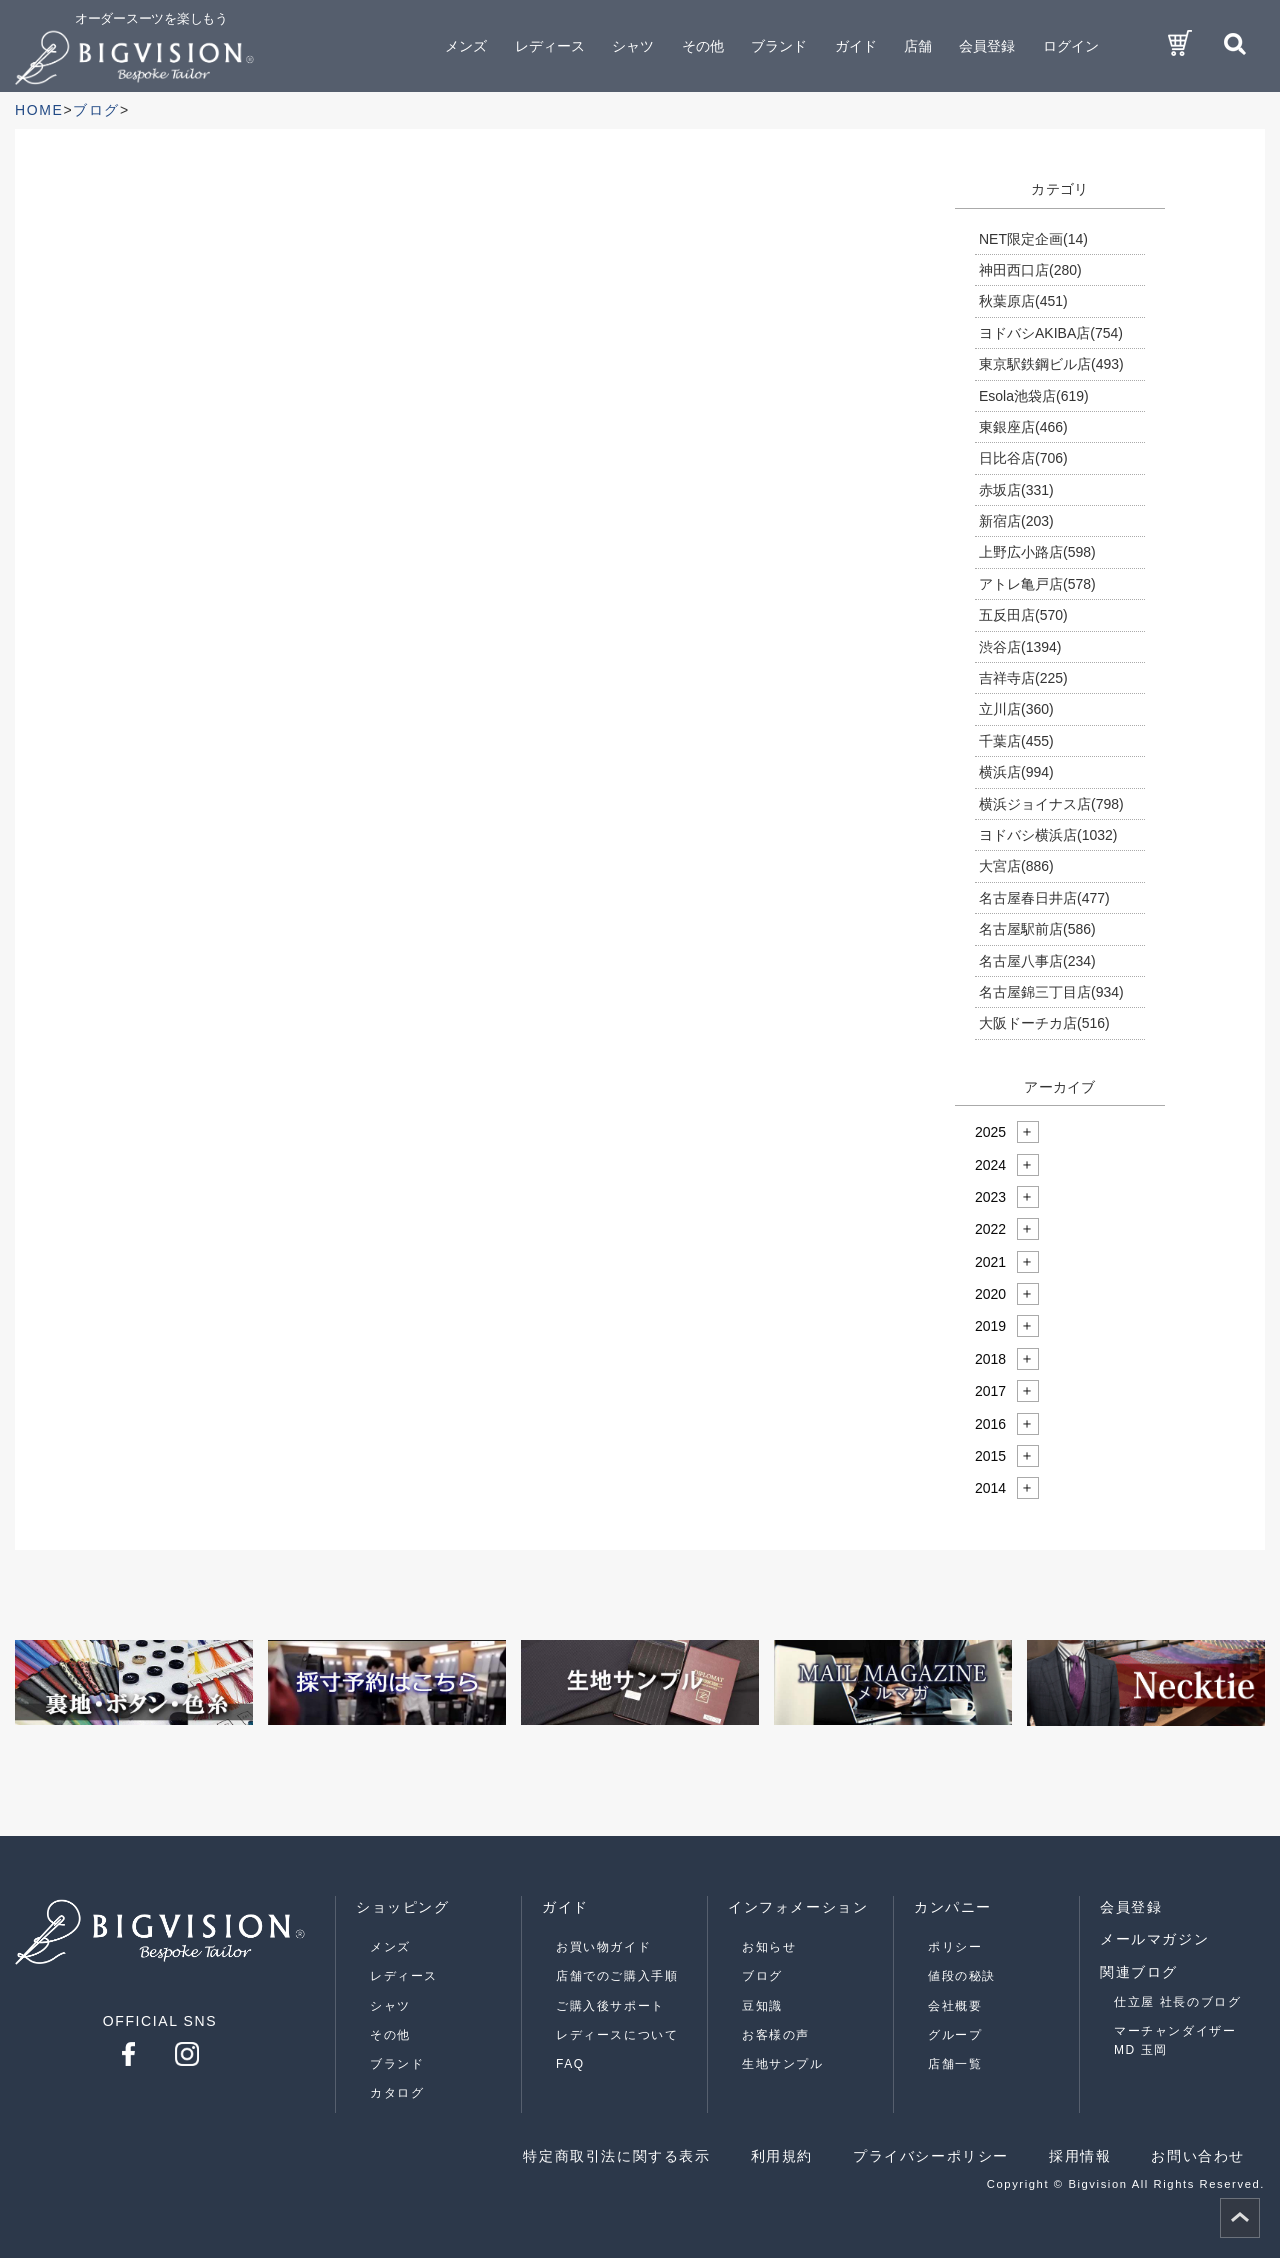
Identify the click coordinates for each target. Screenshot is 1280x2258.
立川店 (1016, 709)
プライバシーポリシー (931, 2156)
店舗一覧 (955, 2064)
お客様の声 (776, 2035)
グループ (955, 2035)
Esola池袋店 (1034, 396)
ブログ (762, 1976)
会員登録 (987, 46)
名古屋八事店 (1037, 961)
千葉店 (1016, 741)
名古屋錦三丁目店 (1051, 992)
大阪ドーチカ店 (1044, 1023)
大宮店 (1016, 866)
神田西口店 (1030, 270)
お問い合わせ (1198, 2156)
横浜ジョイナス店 (1051, 804)
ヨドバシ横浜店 (1048, 835)
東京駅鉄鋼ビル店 (1051, 364)
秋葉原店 (1023, 301)
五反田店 (1023, 615)
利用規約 (782, 2156)
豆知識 (762, 2006)
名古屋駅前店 (1037, 929)
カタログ (397, 2093)
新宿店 (1016, 521)
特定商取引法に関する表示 (616, 2156)
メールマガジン (1154, 1939)
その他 (390, 2035)
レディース (404, 1976)
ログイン (1071, 46)
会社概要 (955, 2006)
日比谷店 (1023, 458)
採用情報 (1080, 2156)
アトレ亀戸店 (1037, 584)
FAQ (570, 2064)
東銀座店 (1023, 427)
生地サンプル (783, 2064)
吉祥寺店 (1023, 678)
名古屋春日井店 (1044, 898)
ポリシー (955, 1947)
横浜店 (1016, 772)
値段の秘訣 (962, 1976)
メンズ (390, 1947)
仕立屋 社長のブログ (1177, 2002)
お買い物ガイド (603, 1947)
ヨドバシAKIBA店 (1051, 333)
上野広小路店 (1037, 552)
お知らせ (769, 1947)
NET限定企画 (1033, 239)
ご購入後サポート (610, 2006)
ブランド (397, 2064)
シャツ (390, 2006)
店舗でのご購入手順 (617, 1976)
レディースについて (617, 2035)
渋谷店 (1020, 647)
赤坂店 (1016, 490)
